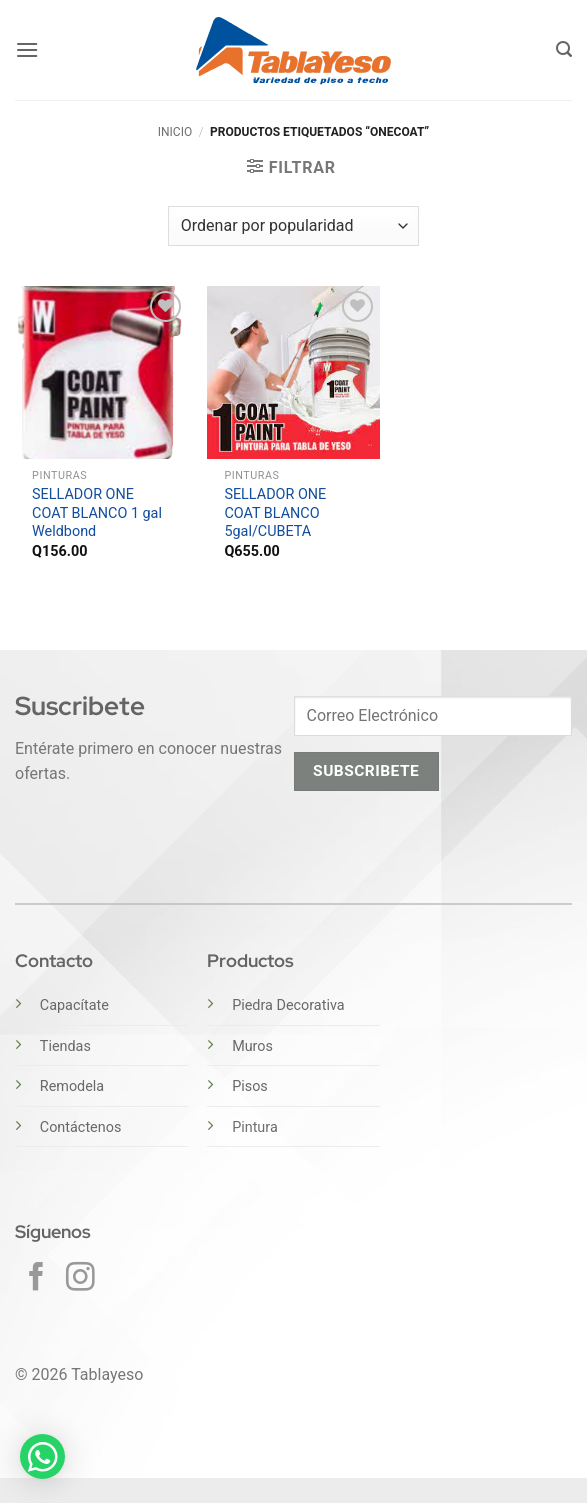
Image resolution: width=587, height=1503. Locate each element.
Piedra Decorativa (288, 1005)
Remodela (72, 1086)
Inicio (175, 132)
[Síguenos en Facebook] (36, 1279)
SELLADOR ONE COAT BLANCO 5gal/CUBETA (275, 513)
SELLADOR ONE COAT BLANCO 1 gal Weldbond (97, 513)
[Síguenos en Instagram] (80, 1279)
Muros (252, 1046)
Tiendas (65, 1046)
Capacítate (74, 1005)
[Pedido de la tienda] (293, 226)
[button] (27, 49)
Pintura (255, 1127)
